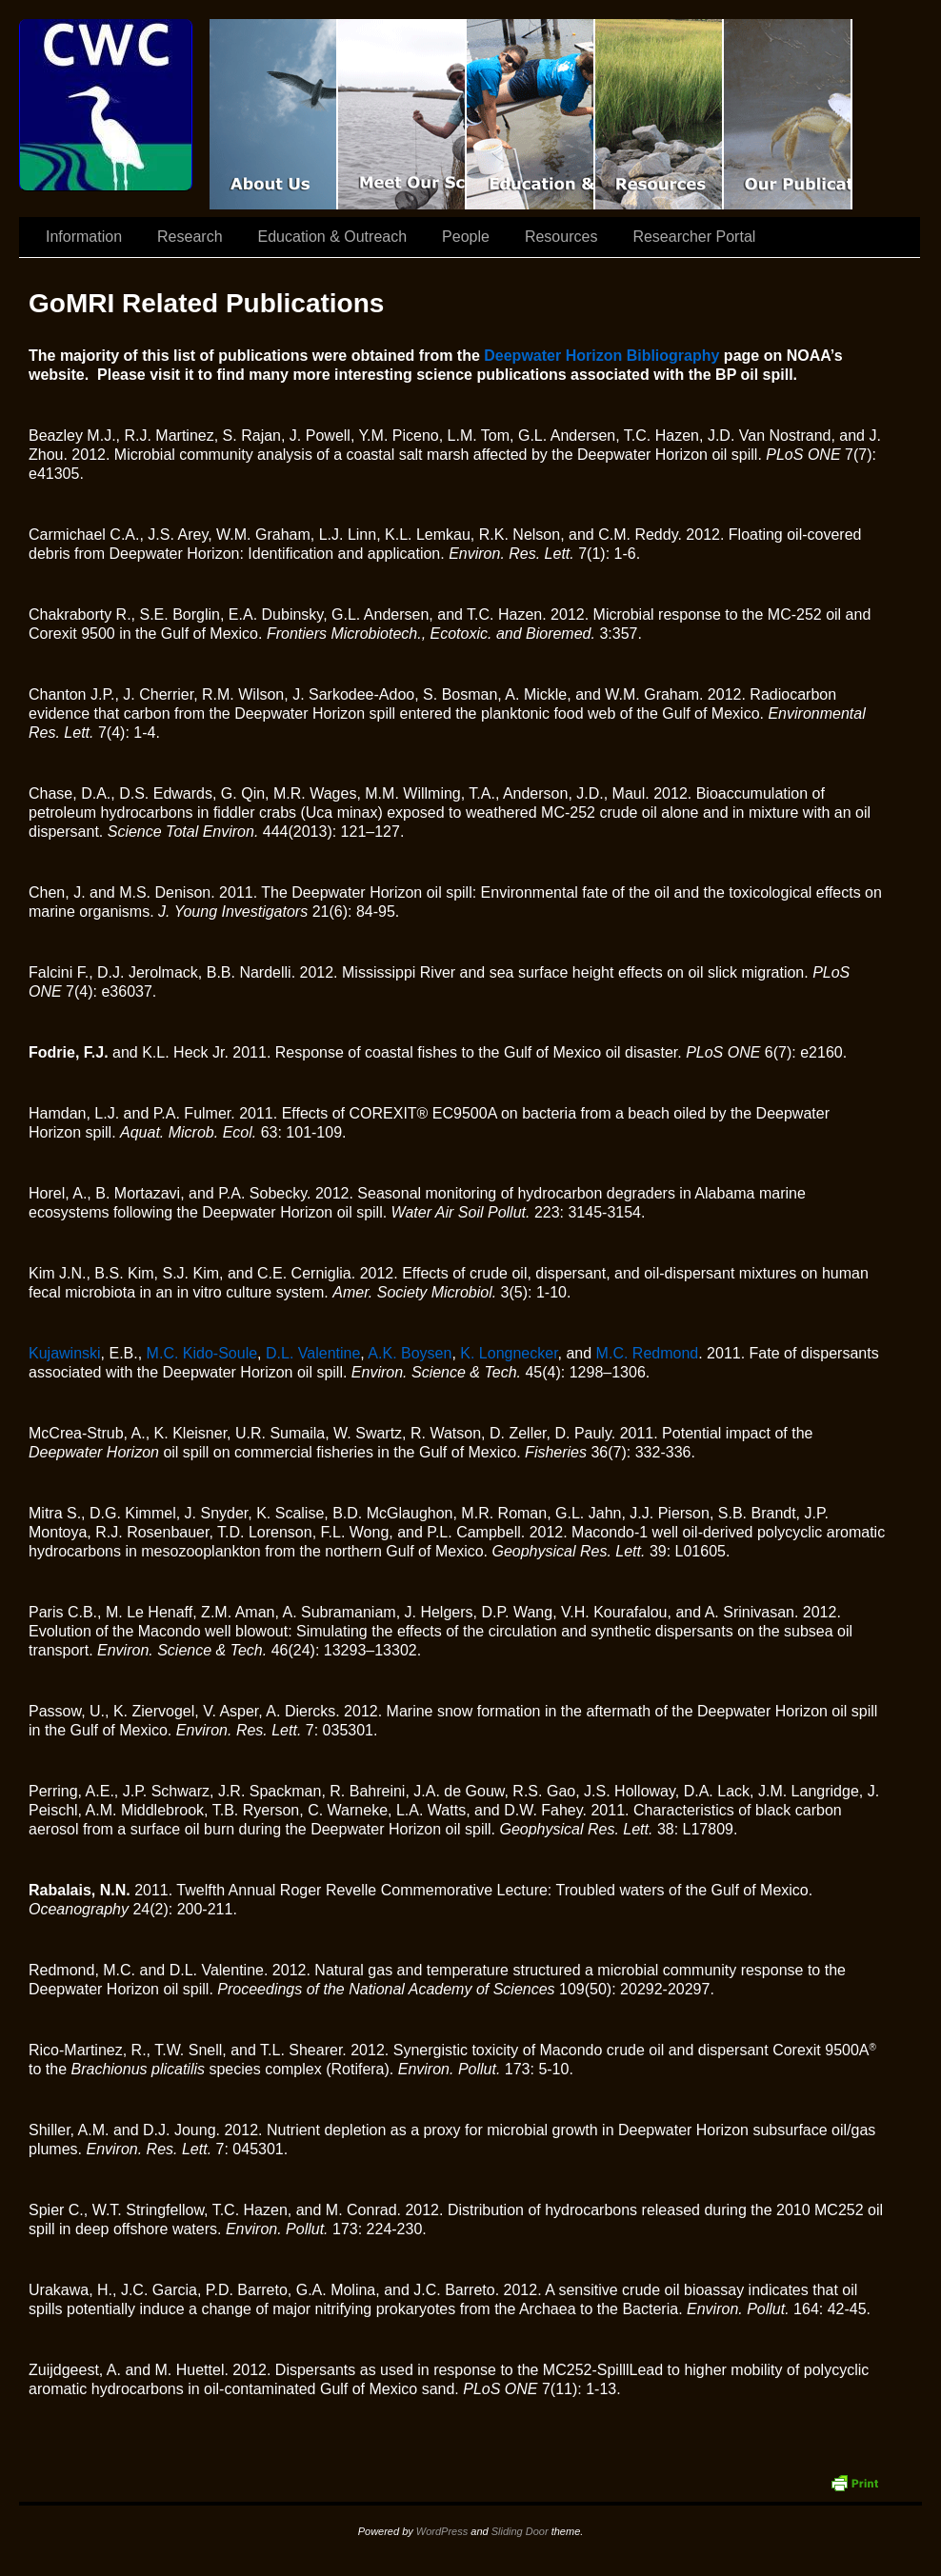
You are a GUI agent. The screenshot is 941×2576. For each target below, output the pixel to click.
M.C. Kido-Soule (202, 1353)
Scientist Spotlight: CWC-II (402, 114)
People (466, 236)
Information (84, 236)
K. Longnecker (508, 1353)
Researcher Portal (693, 236)
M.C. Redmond (647, 1353)
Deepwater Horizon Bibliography (601, 355)
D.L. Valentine (313, 1353)
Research (189, 236)
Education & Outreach (531, 114)
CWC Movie (274, 114)
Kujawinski (65, 1353)
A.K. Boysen (409, 1353)
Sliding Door (520, 2531)
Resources (659, 114)
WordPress (442, 2531)
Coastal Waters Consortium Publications (788, 114)
